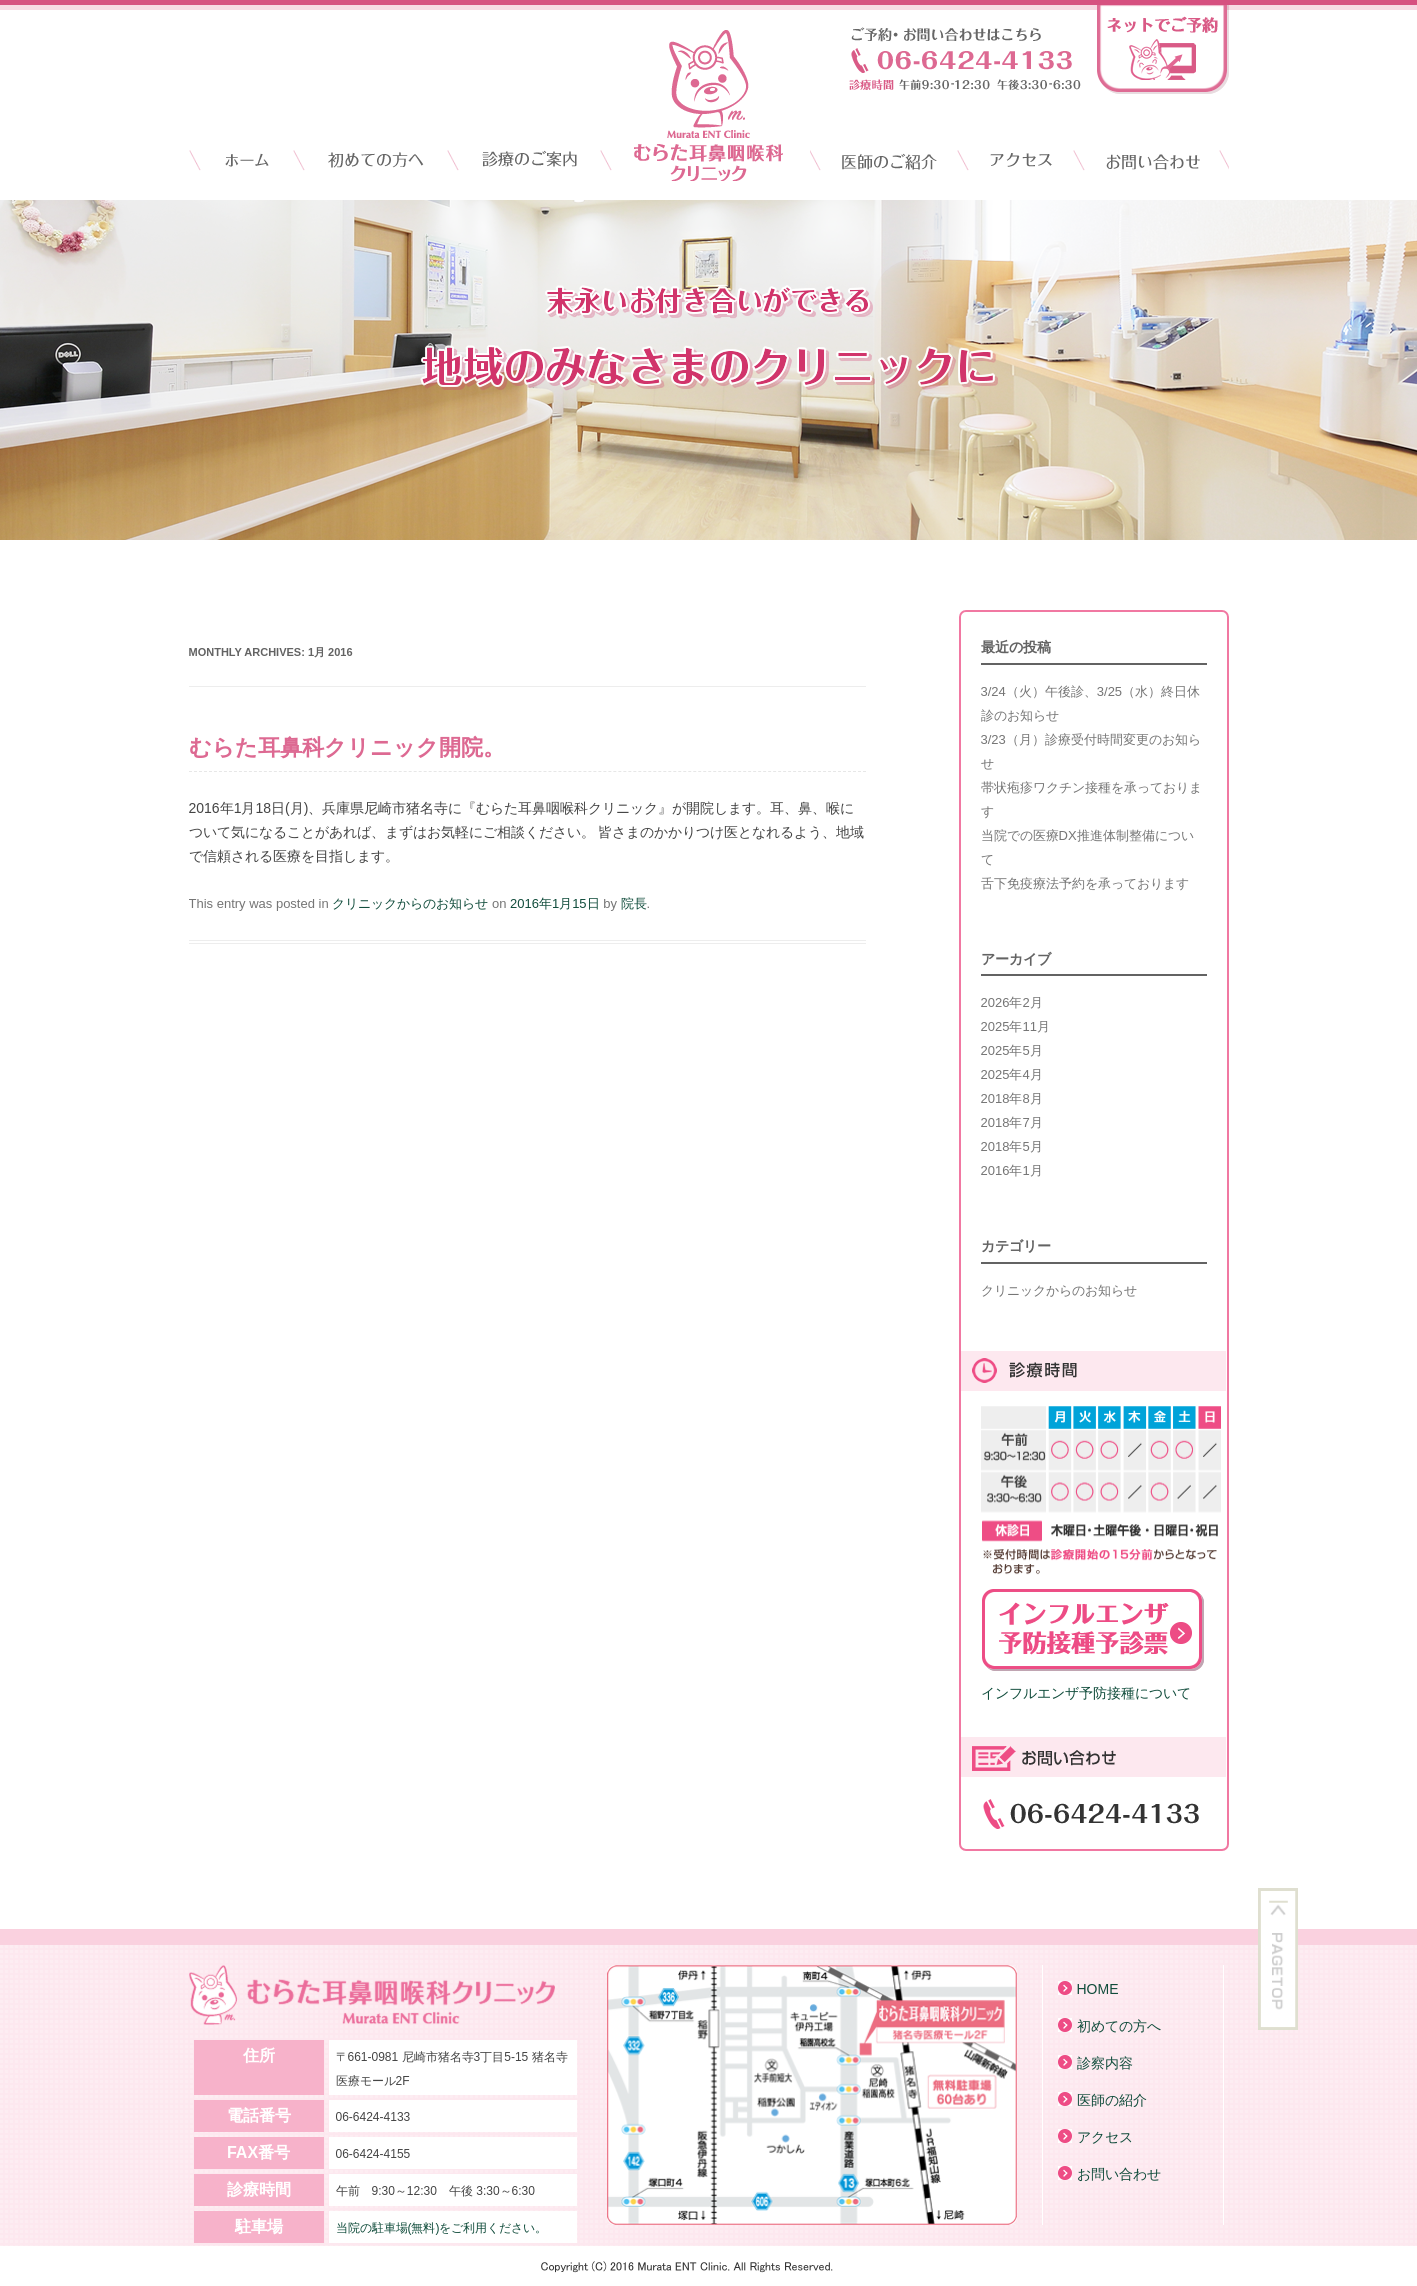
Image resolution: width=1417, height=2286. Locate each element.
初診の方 (377, 160)
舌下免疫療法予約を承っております (1085, 883)
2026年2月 (1012, 1002)
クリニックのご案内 (538, 160)
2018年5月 (1012, 1146)
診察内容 (1105, 2063)
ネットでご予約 (1163, 49)
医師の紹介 (1112, 2100)
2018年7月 (1012, 1122)
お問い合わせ (1151, 160)
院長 (634, 903)
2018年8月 (1012, 1098)
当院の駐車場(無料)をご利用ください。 (442, 2228)
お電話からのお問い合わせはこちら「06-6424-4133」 (965, 58)
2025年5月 (1012, 1050)
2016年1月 (1012, 1170)
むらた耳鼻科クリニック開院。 (347, 747)
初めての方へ (1119, 2026)
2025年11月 (1015, 1026)
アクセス (1015, 160)
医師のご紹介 (884, 160)
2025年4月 (1012, 1074)
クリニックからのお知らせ (410, 903)
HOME (243, 160)
